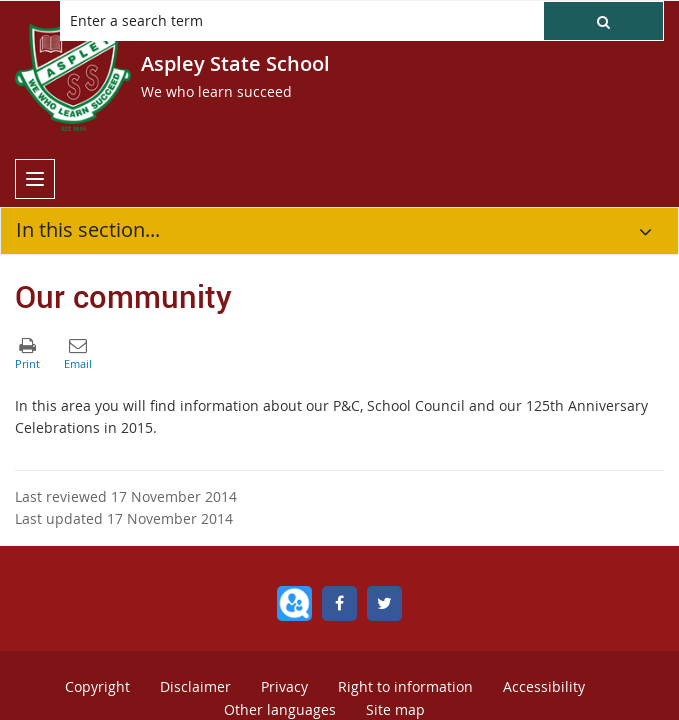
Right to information (405, 686)
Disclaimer (195, 686)
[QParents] (294, 603)
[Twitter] (384, 603)
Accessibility (544, 686)
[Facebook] (339, 603)
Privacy (284, 686)
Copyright (97, 686)
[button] (603, 21)
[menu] (35, 179)
